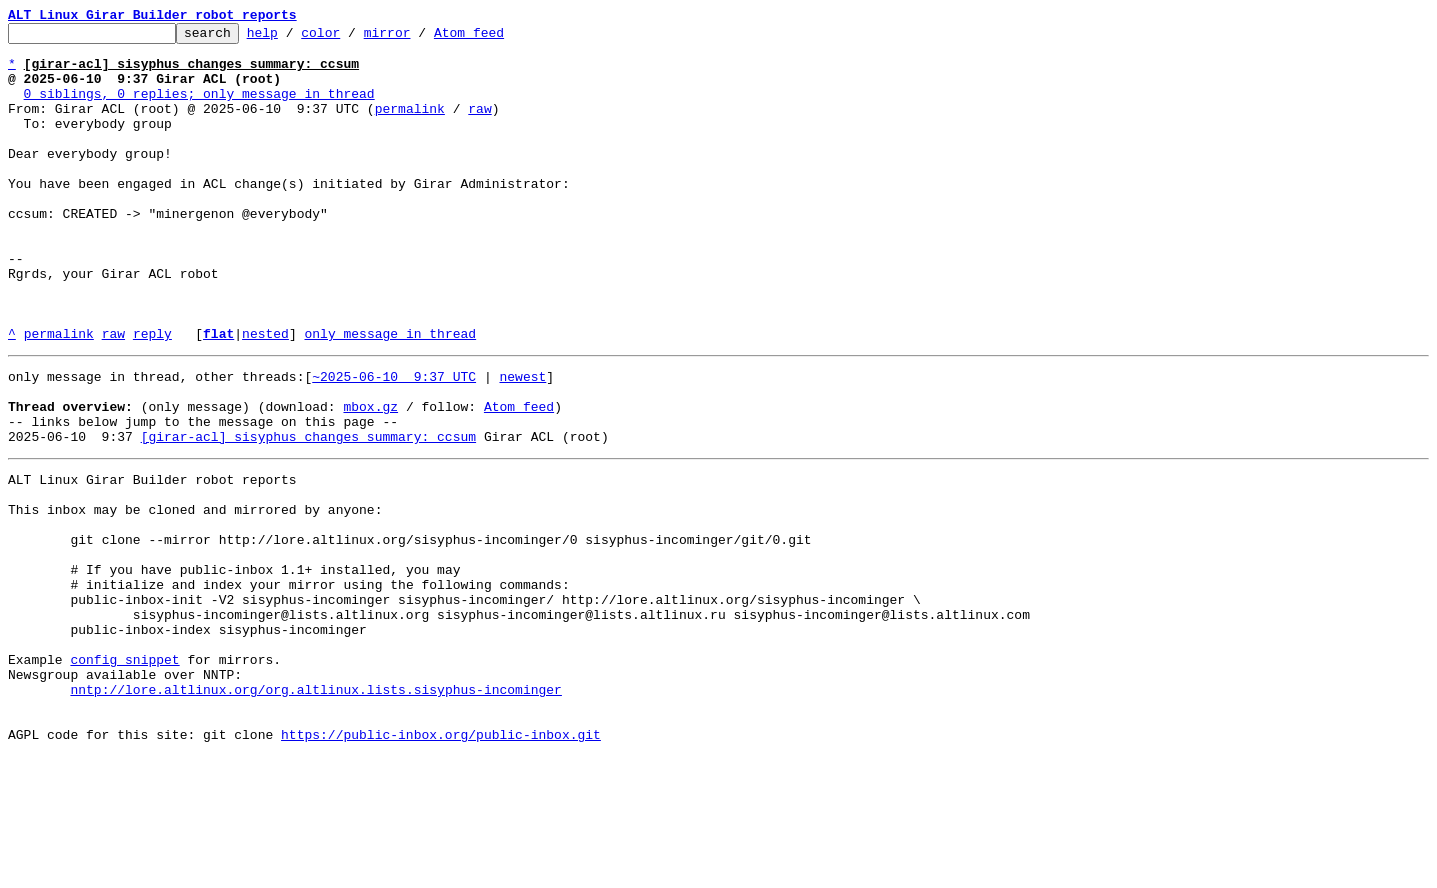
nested (265, 396)
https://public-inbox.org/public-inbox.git (441, 866)
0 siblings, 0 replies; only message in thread (199, 108)
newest (522, 442)
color (351, 38)
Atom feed (500, 38)
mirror (418, 38)
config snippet (124, 776)
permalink (410, 126)
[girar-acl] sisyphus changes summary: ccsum (308, 514)
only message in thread (390, 396)
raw (479, 126)
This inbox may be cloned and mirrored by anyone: (195, 596)
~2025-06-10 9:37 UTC (394, 442)
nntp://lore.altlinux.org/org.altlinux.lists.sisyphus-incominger (315, 812)
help (293, 38)
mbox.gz (370, 478)
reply (152, 396)
